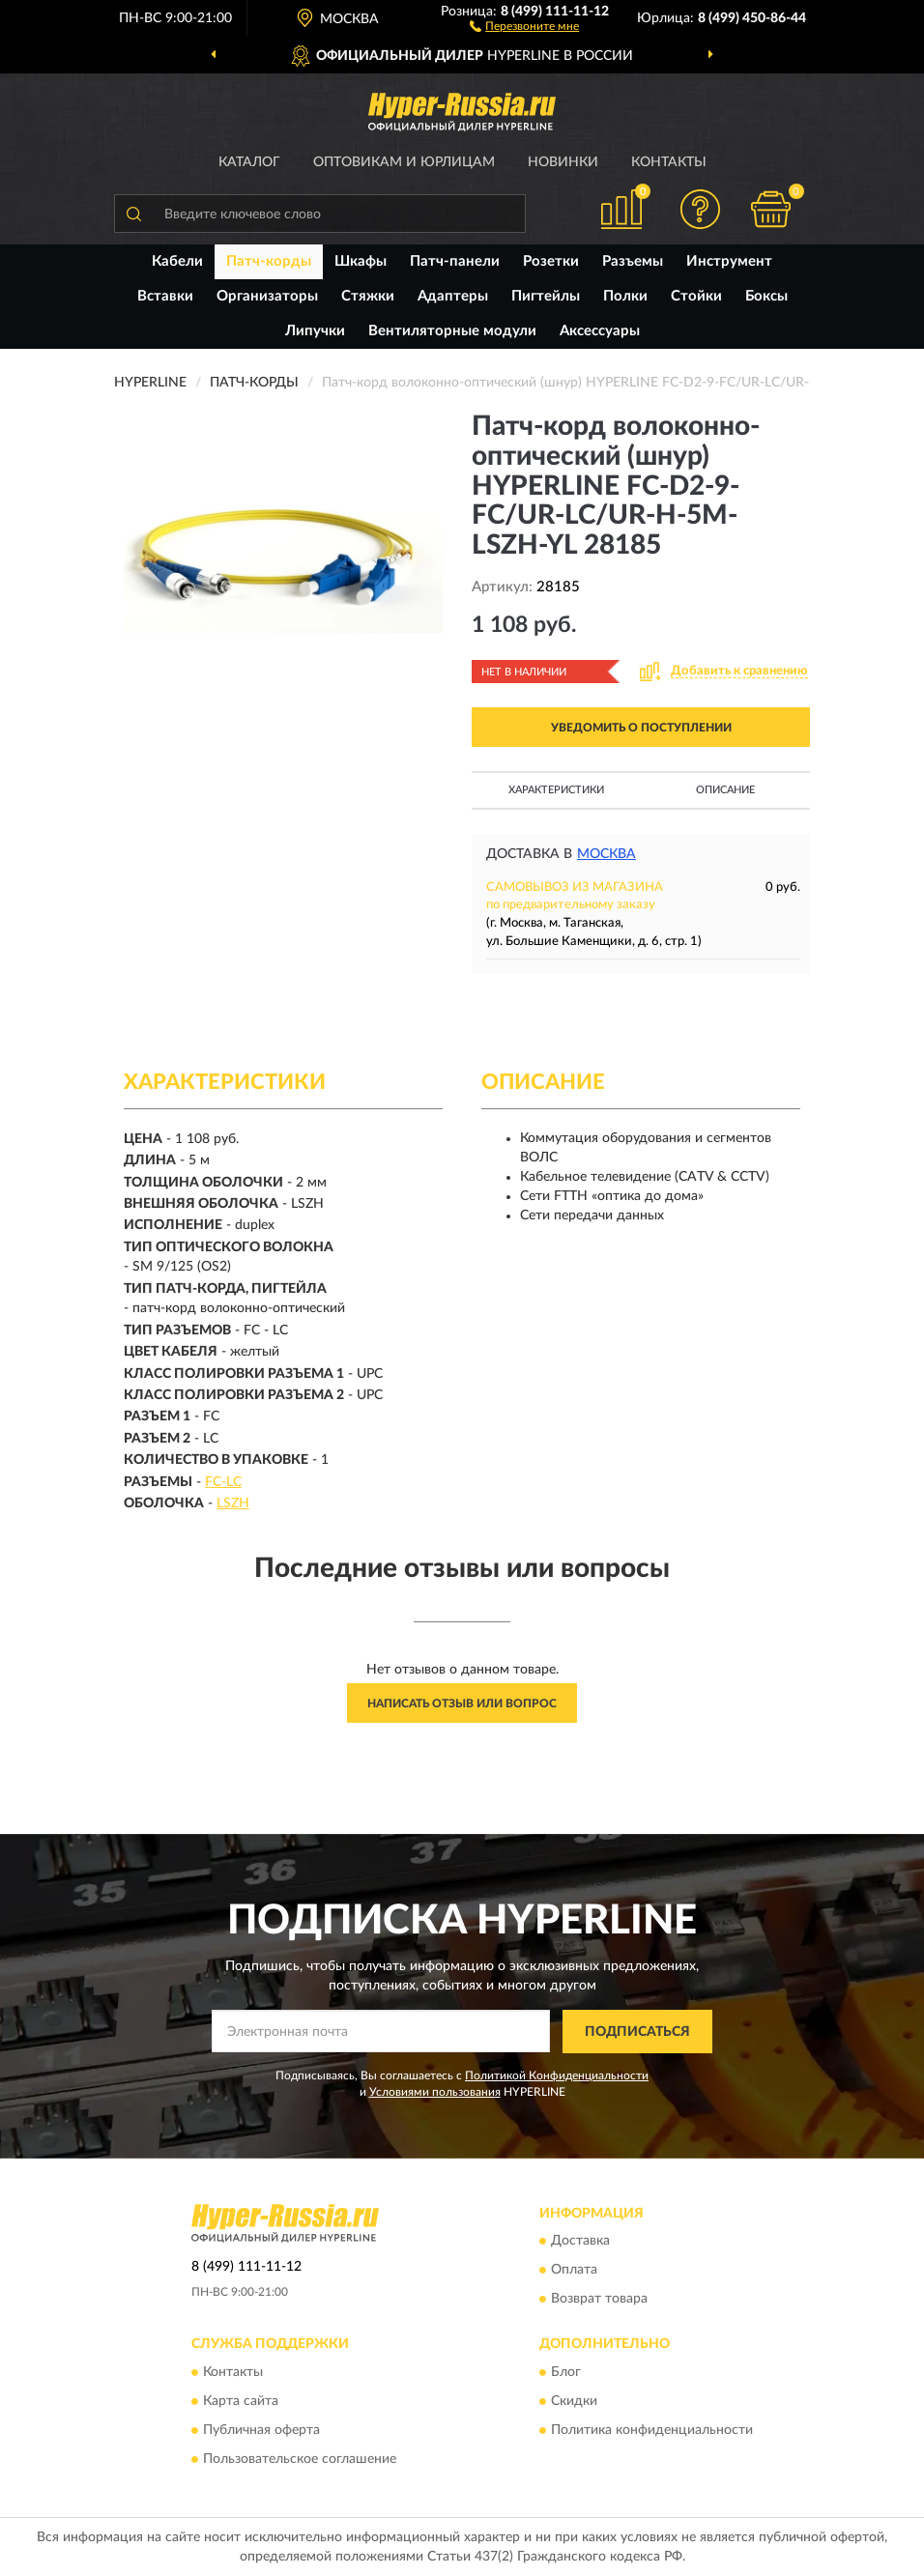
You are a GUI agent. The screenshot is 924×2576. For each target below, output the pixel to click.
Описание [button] (725, 790)
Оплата (574, 2270)
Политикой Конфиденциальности (557, 2075)
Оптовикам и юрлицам (404, 162)
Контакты (669, 162)
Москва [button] (606, 854)
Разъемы (632, 261)
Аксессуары (600, 331)
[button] (524, 25)
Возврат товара (599, 2299)
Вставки (165, 296)
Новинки (563, 162)
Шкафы (360, 261)
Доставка (580, 2241)
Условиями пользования (435, 2092)
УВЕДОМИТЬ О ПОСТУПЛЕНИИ (641, 727)
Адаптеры (453, 296)
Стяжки (367, 296)
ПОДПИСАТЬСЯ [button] (637, 2032)
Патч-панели (455, 261)
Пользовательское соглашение (299, 2459)
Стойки (696, 296)
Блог (566, 2372)
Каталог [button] (249, 162)
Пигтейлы (545, 296)
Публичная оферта (261, 2430)
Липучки (315, 331)
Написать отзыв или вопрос (462, 1703)
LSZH (233, 1503)
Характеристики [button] (556, 790)
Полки (625, 296)
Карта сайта (240, 2401)
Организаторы (267, 296)
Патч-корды (268, 261)
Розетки (551, 261)
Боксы (766, 296)
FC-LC (223, 1482)
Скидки (574, 2401)
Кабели (177, 261)
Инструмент (729, 261)
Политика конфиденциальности (652, 2430)
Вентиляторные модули (452, 331)
